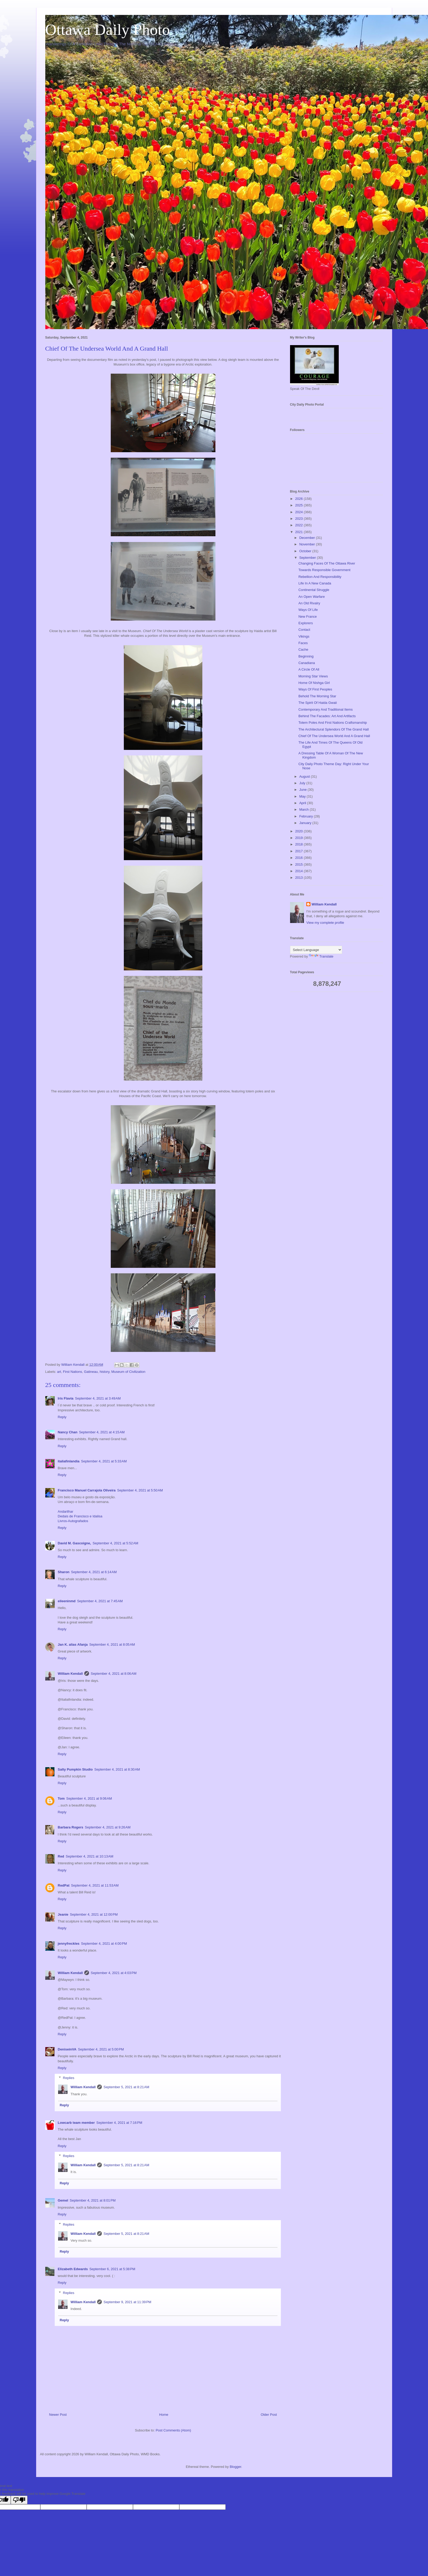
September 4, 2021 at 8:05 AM (112, 1644)
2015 (299, 864)
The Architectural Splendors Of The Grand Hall (333, 729)
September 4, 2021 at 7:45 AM (100, 1601)
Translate (321, 956)
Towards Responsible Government (324, 570)
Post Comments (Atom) (173, 2430)
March (304, 809)
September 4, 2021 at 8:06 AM (113, 1674)
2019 (299, 838)
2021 (299, 532)
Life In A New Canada (314, 583)
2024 (299, 512)
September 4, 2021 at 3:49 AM (98, 1398)
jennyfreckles (69, 1943)
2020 (299, 831)
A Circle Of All (308, 669)
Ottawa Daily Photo (107, 29)
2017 (299, 851)
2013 (299, 878)
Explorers (305, 623)
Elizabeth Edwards (73, 2269)
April (303, 803)
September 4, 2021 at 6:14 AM (94, 1572)
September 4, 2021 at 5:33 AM (104, 1461)
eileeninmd (67, 1601)
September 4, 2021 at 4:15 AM (102, 1432)
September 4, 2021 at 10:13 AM (89, 1856)
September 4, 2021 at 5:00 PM (101, 2049)
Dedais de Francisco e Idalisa (80, 1516)
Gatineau (91, 1372)
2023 (299, 519)
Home (163, 2415)
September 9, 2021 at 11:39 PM (127, 2302)
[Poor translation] (19, 2500)
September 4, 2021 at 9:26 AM (108, 1827)
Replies (68, 2078)
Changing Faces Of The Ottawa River (326, 563)
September (308, 558)
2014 (299, 871)
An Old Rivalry (309, 603)
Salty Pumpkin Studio (75, 1769)
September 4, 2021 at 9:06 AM (89, 1798)
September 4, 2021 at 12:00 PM (94, 1914)
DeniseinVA (67, 2049)
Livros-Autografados (73, 1521)
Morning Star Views (313, 676)
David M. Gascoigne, (74, 1543)
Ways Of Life (308, 610)
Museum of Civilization (128, 1372)
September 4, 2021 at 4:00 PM (104, 1943)
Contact (304, 630)
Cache (303, 649)
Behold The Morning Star (317, 696)
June (303, 790)
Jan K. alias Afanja (73, 1644)
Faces (303, 643)
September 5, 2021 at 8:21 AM (126, 2087)
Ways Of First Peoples (315, 689)
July (302, 783)
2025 (299, 505)
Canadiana (306, 663)
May (303, 796)
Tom (61, 1798)
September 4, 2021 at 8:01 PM (92, 2200)
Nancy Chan (67, 1432)
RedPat (64, 1885)
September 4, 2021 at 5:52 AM (115, 1543)
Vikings (303, 636)
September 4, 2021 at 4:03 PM (113, 1973)
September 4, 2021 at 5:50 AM (140, 1490)
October (305, 551)
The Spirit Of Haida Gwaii (317, 703)
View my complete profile (325, 923)
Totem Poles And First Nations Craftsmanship (332, 723)
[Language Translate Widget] (316, 950)
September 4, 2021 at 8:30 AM (117, 1769)
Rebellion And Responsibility (319, 577)
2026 (299, 499)
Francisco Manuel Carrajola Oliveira (87, 1490)
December (307, 538)
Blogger (235, 2467)
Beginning (306, 656)
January (305, 823)
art (59, 1372)
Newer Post (58, 2415)
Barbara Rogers (71, 1827)
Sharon (64, 1572)
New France (307, 616)
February (306, 816)
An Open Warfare (311, 597)
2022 (299, 525)
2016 (299, 858)
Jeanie (63, 1914)
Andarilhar (65, 1511)
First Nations (72, 1372)
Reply (62, 1417)
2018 (299, 844)
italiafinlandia (69, 1461)
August (305, 776)
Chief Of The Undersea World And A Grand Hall (334, 736)
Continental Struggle (313, 590)
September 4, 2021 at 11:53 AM (95, 1885)
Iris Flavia (66, 1398)
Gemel (63, 2200)
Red (61, 1856)
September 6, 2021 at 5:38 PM (112, 2269)
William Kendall (70, 1674)
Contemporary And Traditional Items (325, 709)
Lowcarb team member (76, 2123)
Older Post (269, 2415)
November (307, 544)
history (104, 1372)
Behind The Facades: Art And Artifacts (327, 716)
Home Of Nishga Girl (314, 683)
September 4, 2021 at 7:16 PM (119, 2123)
